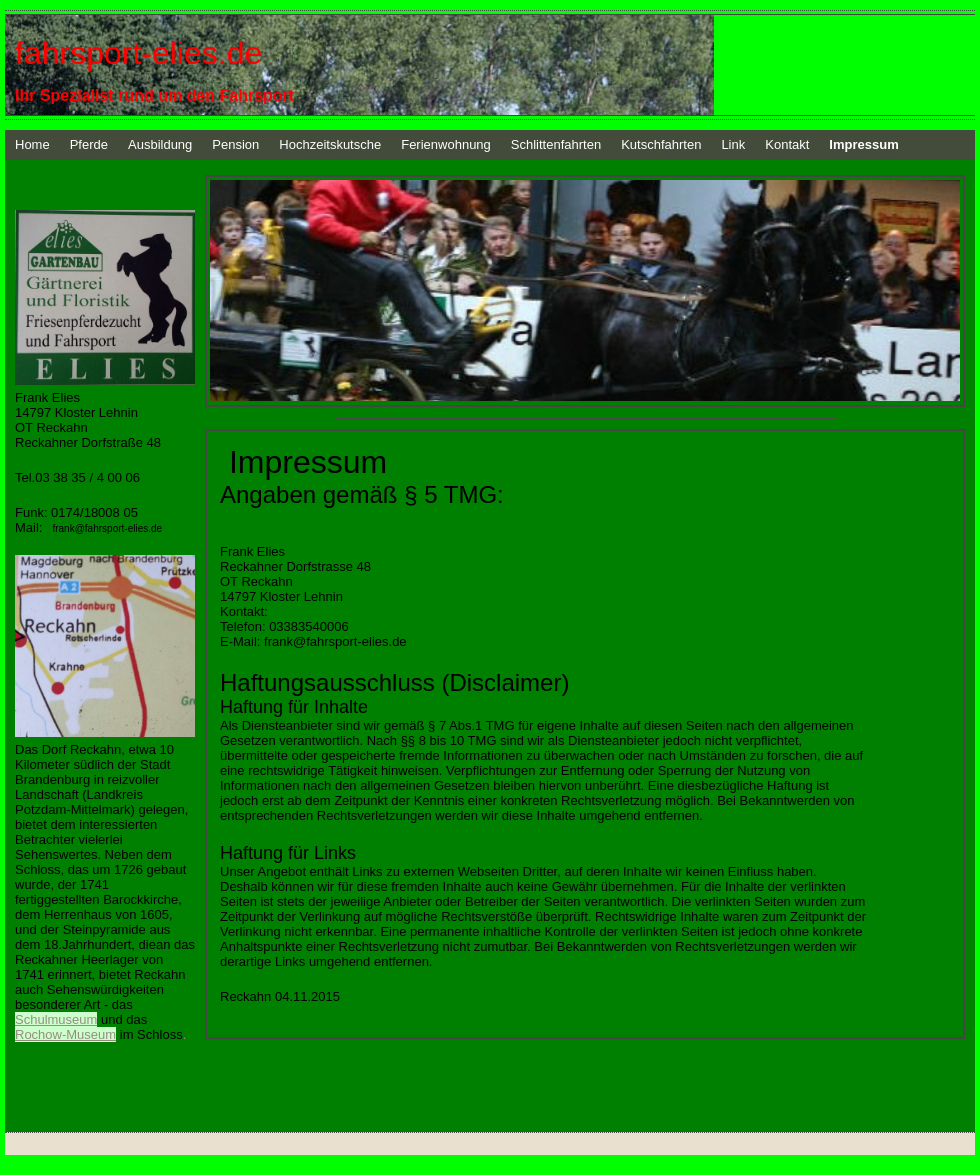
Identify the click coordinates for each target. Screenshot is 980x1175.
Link (733, 144)
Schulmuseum (56, 1019)
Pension (235, 144)
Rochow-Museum (65, 1034)
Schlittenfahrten (556, 144)
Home (32, 144)
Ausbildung (160, 144)
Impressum (863, 144)
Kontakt (787, 144)
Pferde (89, 144)
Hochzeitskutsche (330, 144)
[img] (490, 65)
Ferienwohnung (446, 144)
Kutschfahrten (661, 144)
